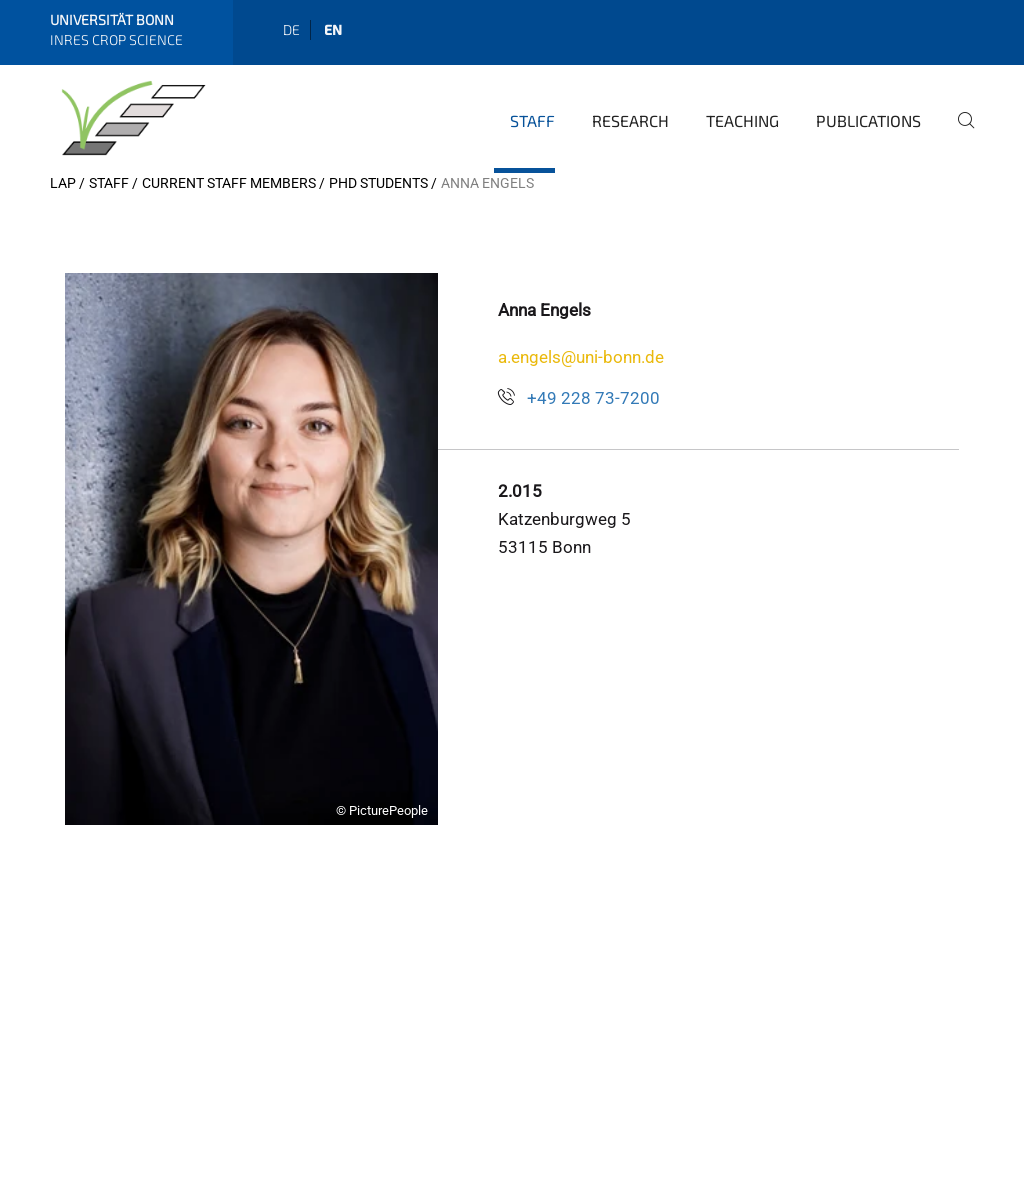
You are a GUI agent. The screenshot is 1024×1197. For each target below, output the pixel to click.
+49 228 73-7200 (593, 398)
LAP (63, 183)
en (333, 29)
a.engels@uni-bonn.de (581, 357)
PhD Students (378, 183)
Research (630, 120)
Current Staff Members (229, 183)
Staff (532, 120)
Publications (868, 120)
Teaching (742, 120)
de (291, 29)
